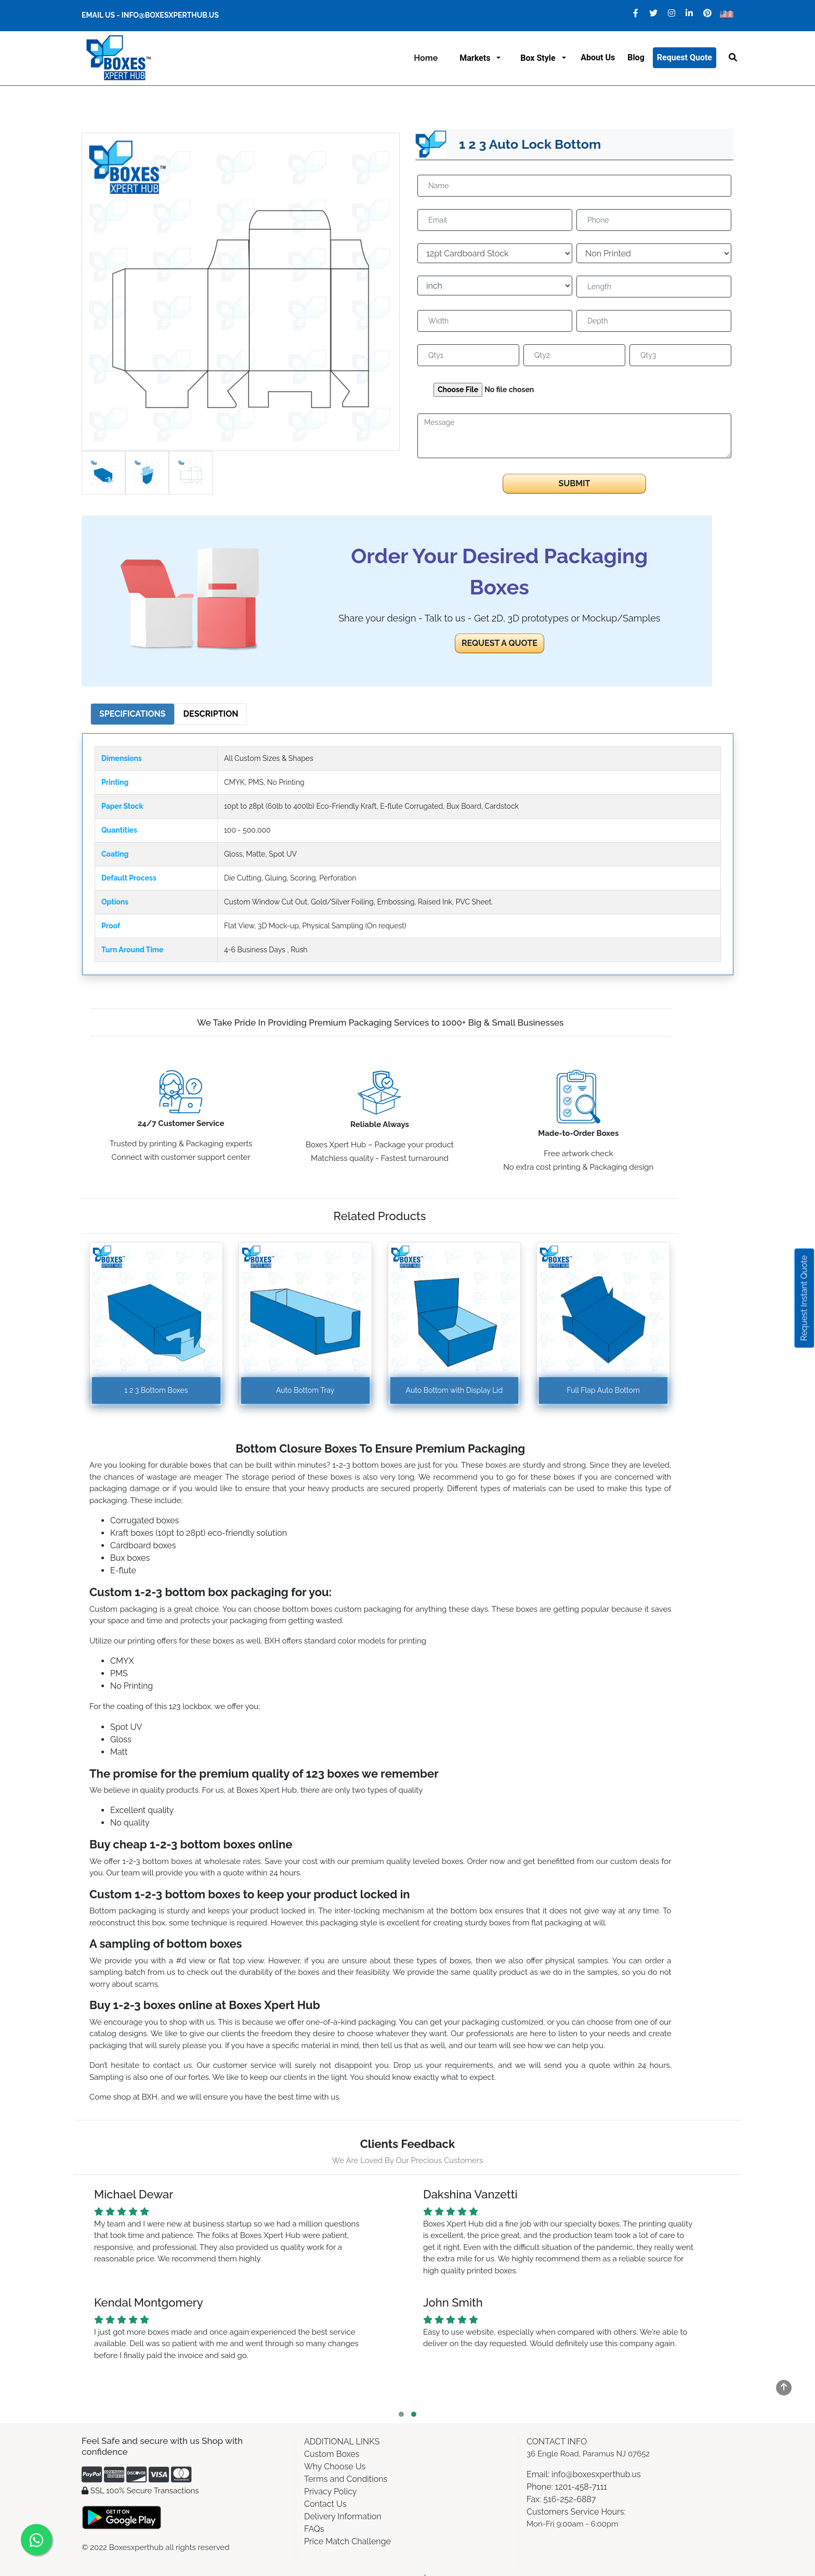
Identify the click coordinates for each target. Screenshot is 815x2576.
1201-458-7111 (581, 2487)
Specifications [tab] (132, 714)
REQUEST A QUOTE (499, 643)
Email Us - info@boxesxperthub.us (150, 15)
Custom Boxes (331, 2454)
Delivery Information (343, 2516)
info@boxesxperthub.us (595, 2474)
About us (598, 57)
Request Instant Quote (804, 1298)
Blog (636, 57)
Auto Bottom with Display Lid (454, 1390)
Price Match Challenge (347, 2541)
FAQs (314, 2529)
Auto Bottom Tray (305, 1390)
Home (426, 58)
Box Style (539, 58)
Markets (476, 58)
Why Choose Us (334, 2466)
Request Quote (684, 57)
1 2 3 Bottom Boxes (156, 1390)
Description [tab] (211, 714)
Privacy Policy (330, 2491)
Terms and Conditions (345, 2479)
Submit (574, 483)
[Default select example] (494, 253)
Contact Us (325, 2504)
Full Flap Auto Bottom (603, 1390)
